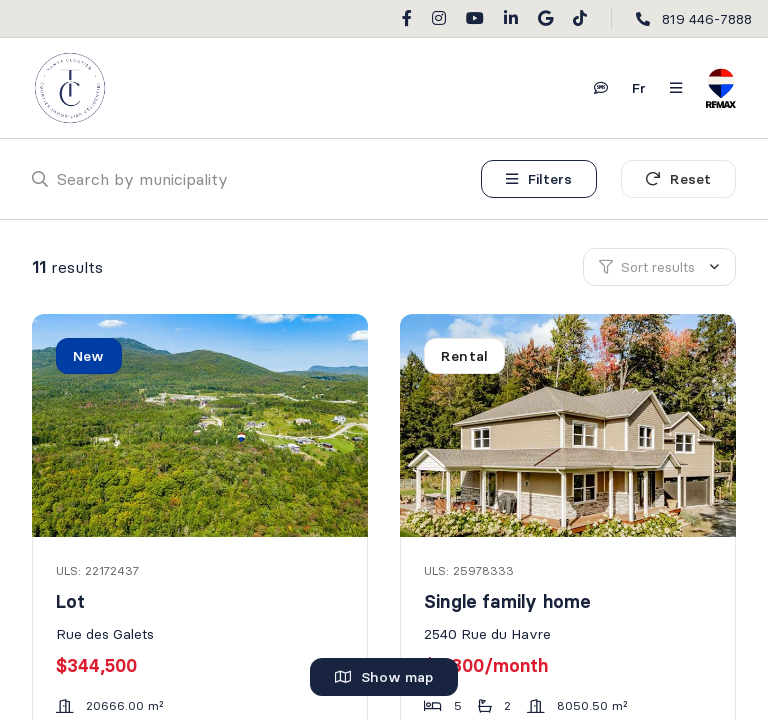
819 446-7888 (707, 19)
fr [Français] (639, 88)
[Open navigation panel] (676, 88)
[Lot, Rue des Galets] (201, 425)
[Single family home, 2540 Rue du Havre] (569, 425)
